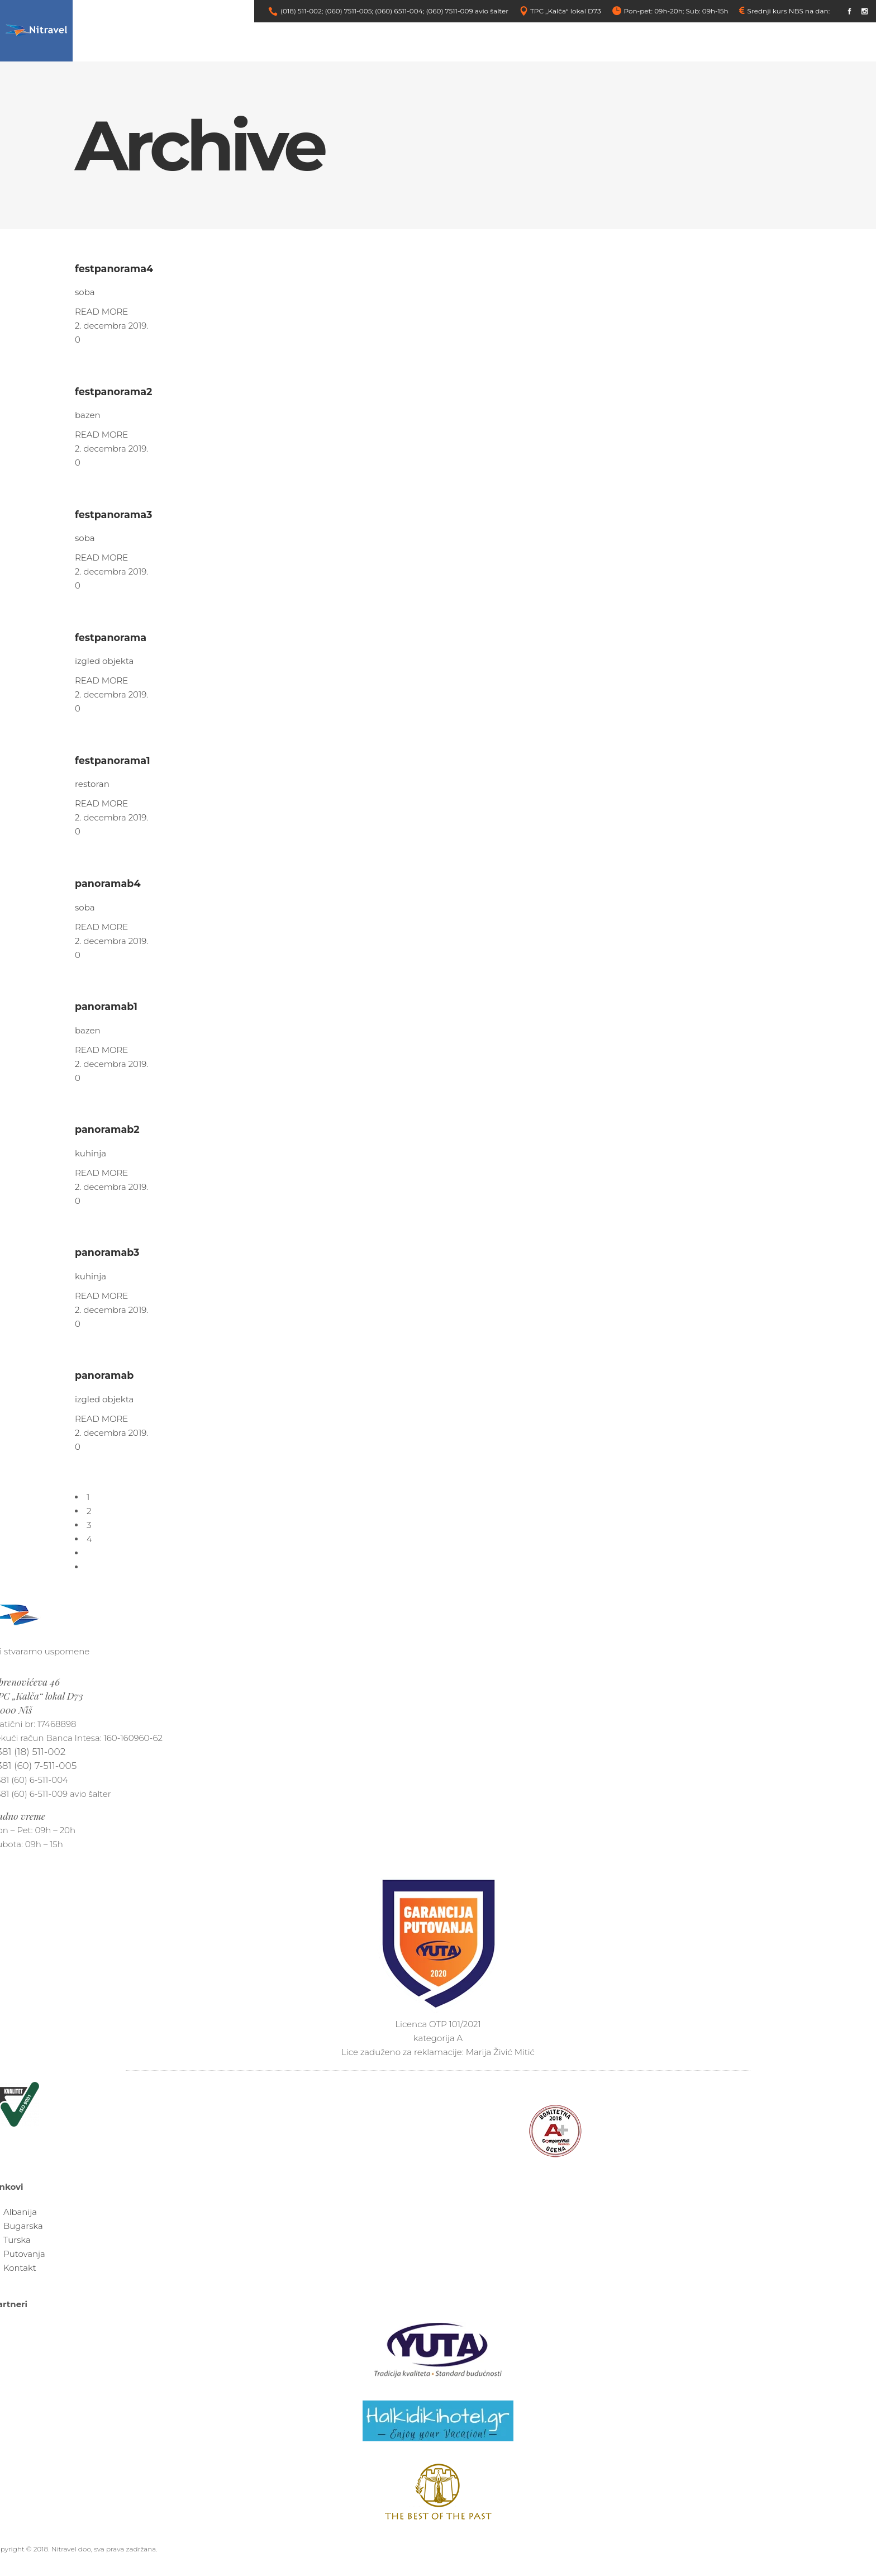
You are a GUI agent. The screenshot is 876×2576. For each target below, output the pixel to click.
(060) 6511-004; (399, 11)
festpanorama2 (113, 391)
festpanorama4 (114, 268)
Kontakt (19, 2267)
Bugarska (23, 2226)
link (837, 11)
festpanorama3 (113, 514)
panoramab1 (106, 1006)
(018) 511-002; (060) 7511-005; (326, 11)
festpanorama (110, 637)
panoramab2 (107, 1129)
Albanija (20, 2212)
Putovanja (24, 2253)
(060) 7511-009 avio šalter (467, 11)
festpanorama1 (112, 760)
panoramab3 (107, 1252)
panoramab (104, 1375)
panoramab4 (108, 883)
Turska (17, 2240)
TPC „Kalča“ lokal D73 (565, 11)
